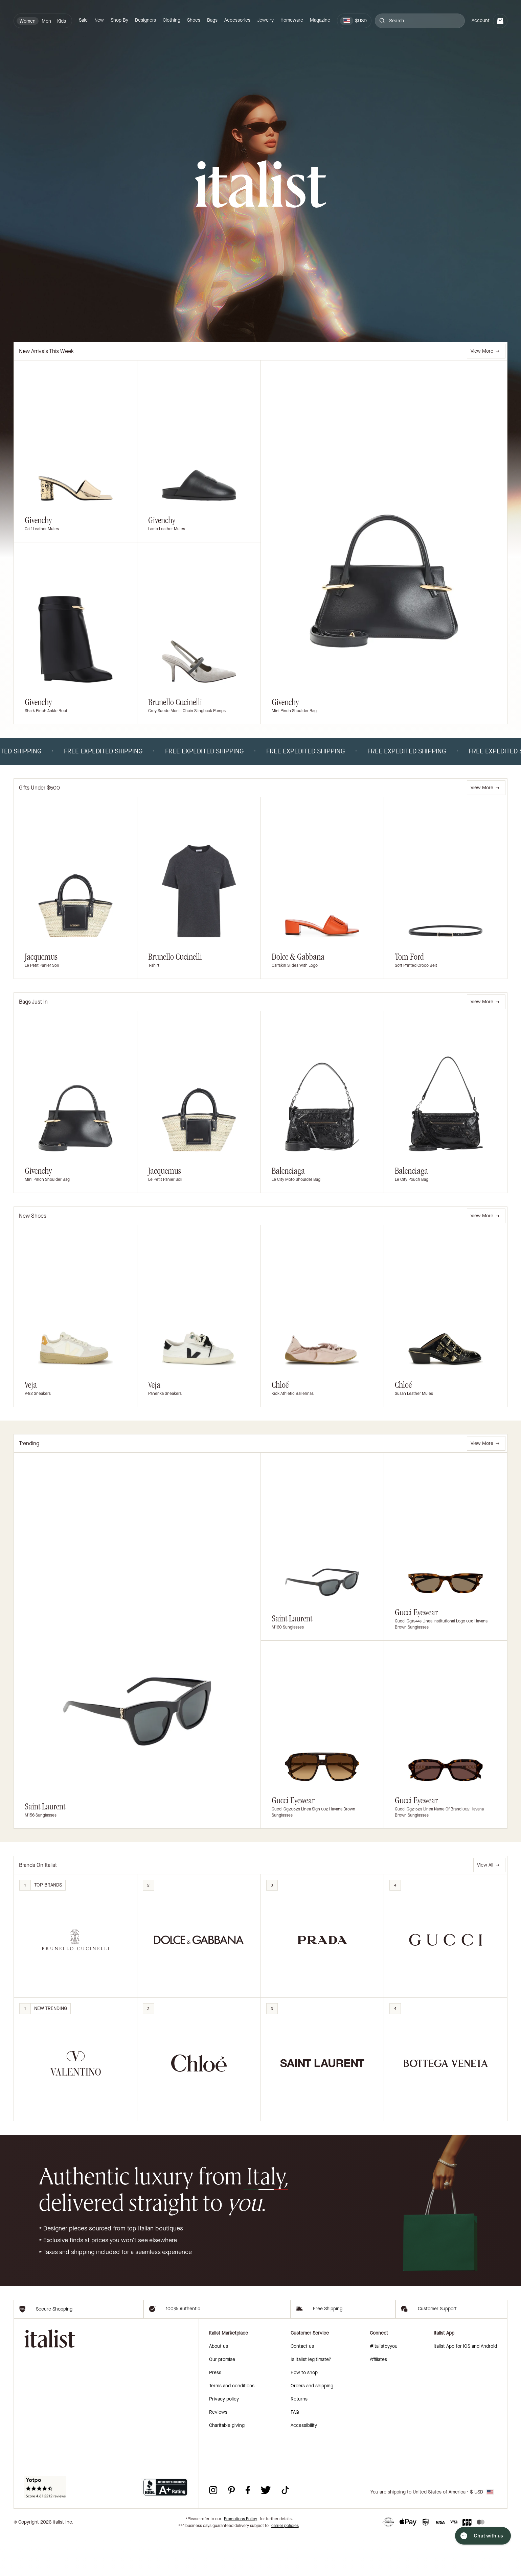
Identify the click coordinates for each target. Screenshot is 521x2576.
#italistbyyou (384, 2386)
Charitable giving (227, 2465)
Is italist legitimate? (311, 2399)
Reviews (218, 2452)
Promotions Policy (240, 2559)
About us (218, 2386)
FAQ (295, 2452)
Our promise (222, 2399)
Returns (299, 2439)
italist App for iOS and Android (465, 2386)
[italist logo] (260, 185)
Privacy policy (224, 2439)
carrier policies (285, 2566)
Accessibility (304, 2465)
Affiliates (378, 2399)
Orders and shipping (312, 2426)
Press (215, 2413)
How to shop (304, 2413)
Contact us (302, 2386)
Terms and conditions (231, 2426)
